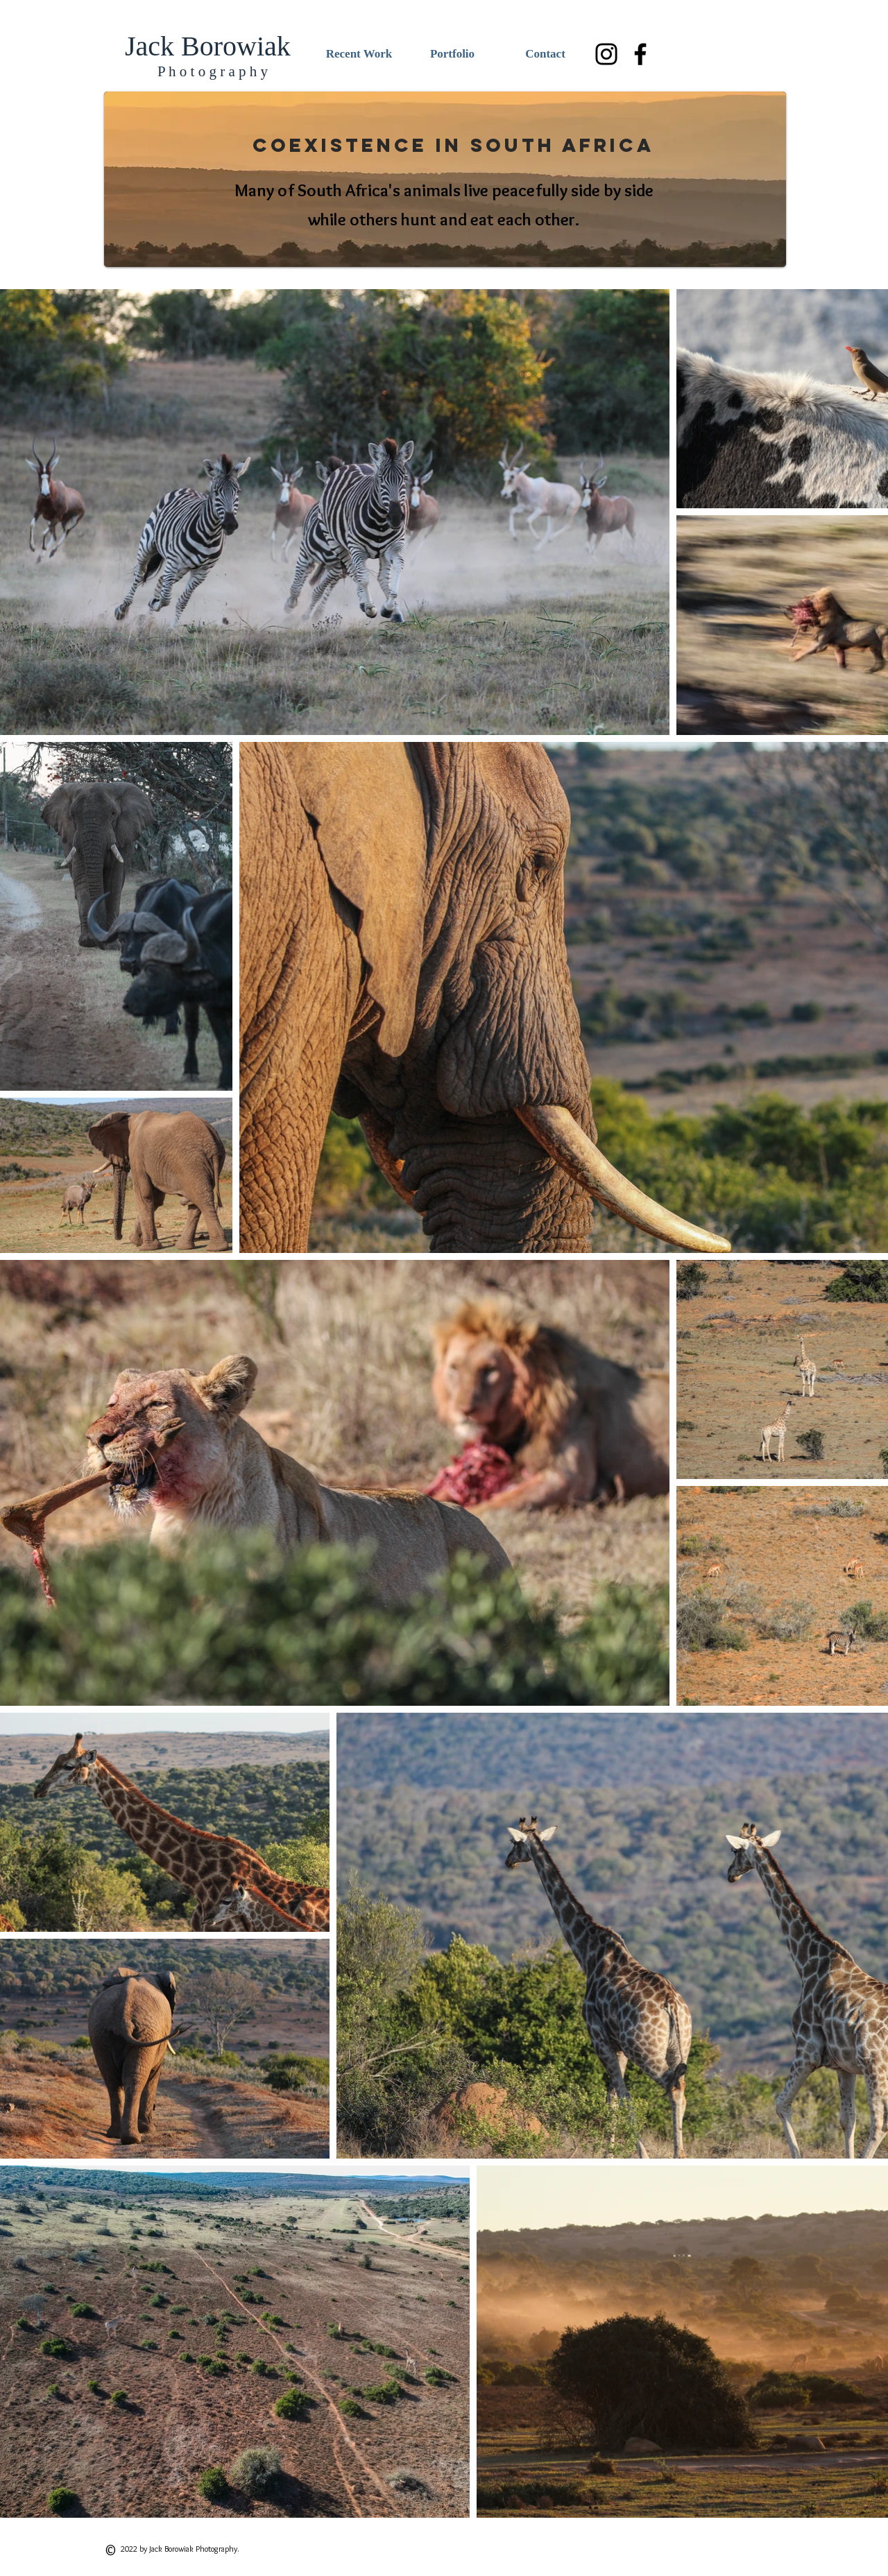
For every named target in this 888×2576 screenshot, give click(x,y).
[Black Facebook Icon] (640, 54)
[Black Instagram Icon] (606, 54)
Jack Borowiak (208, 46)
